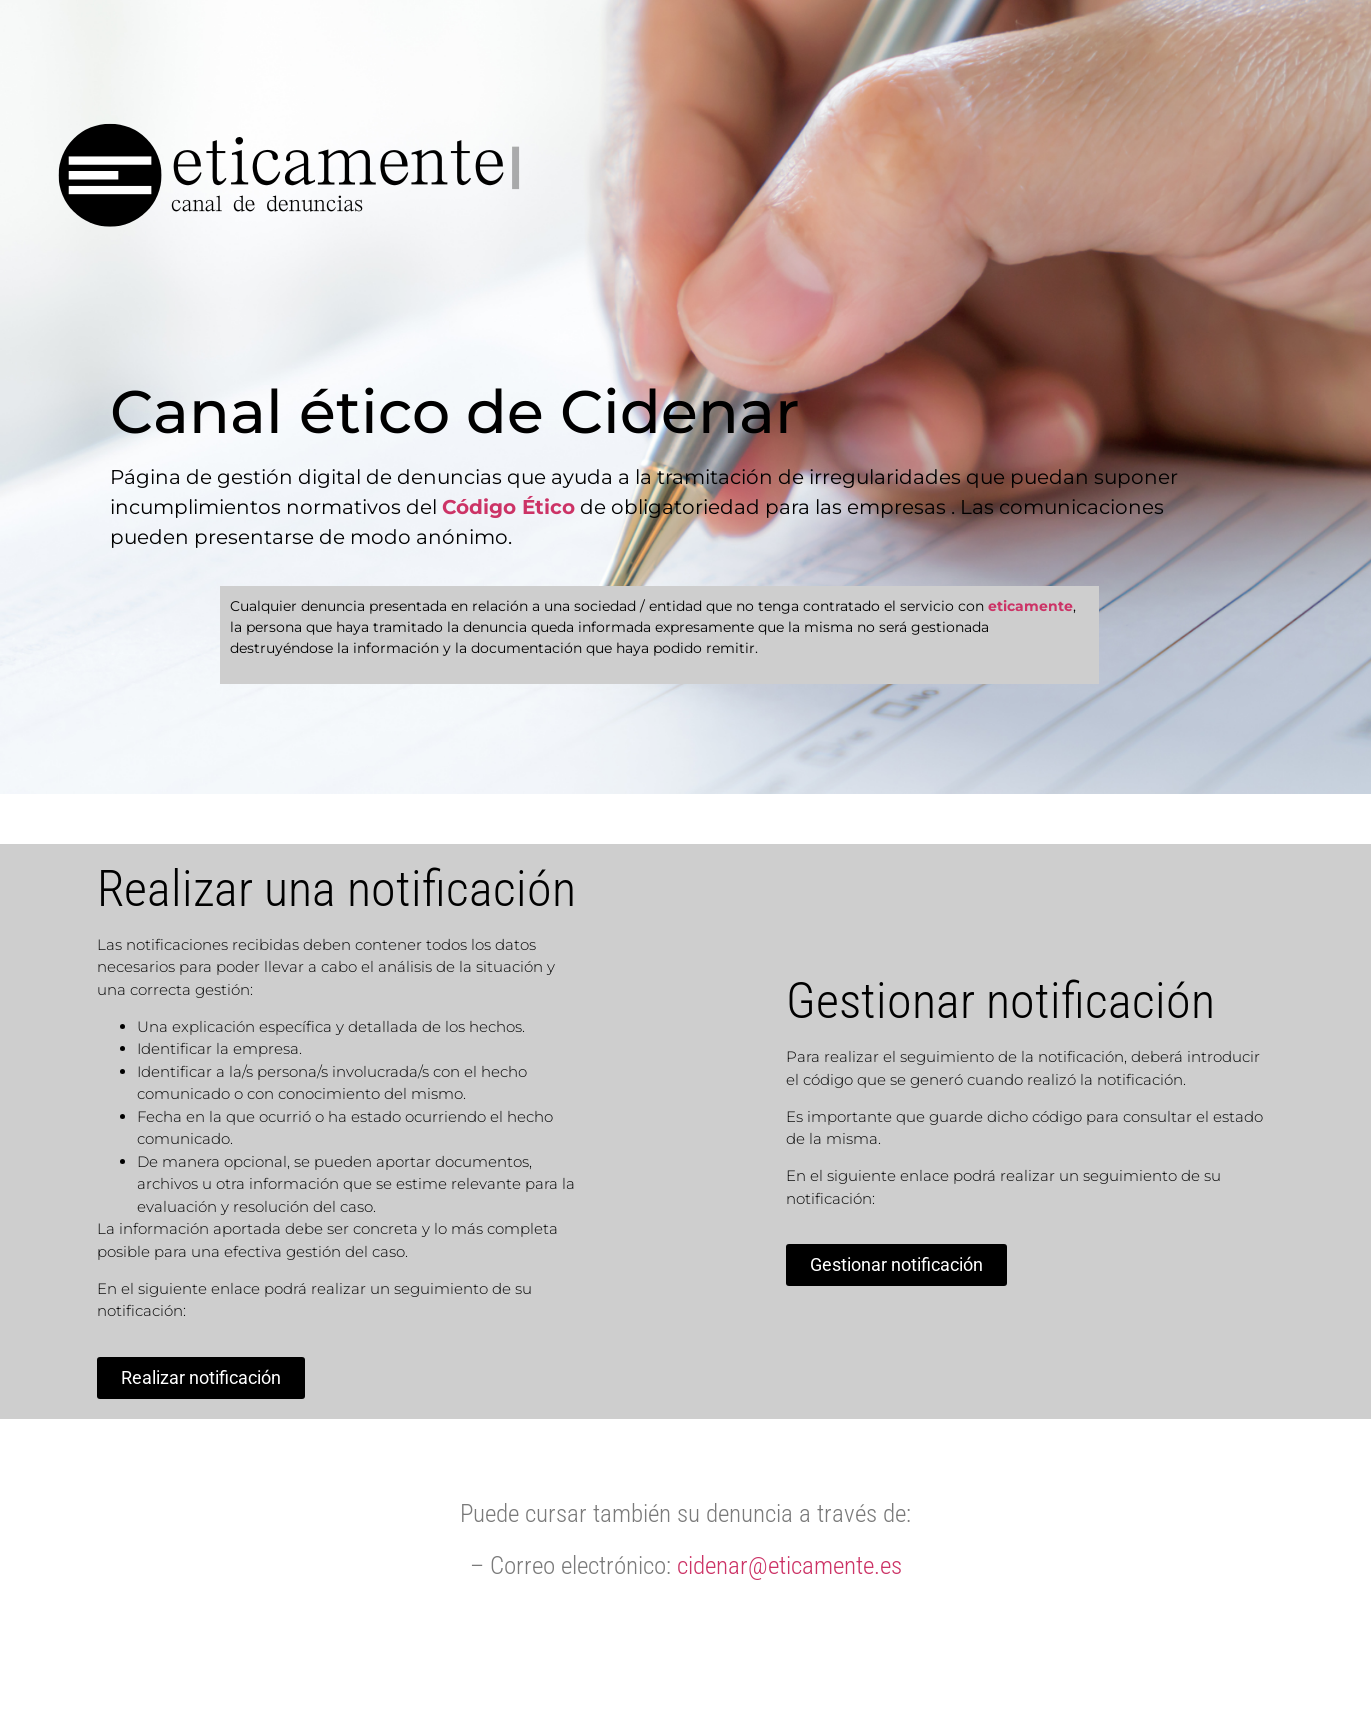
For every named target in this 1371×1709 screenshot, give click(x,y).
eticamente (1030, 606)
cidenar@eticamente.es (789, 1565)
